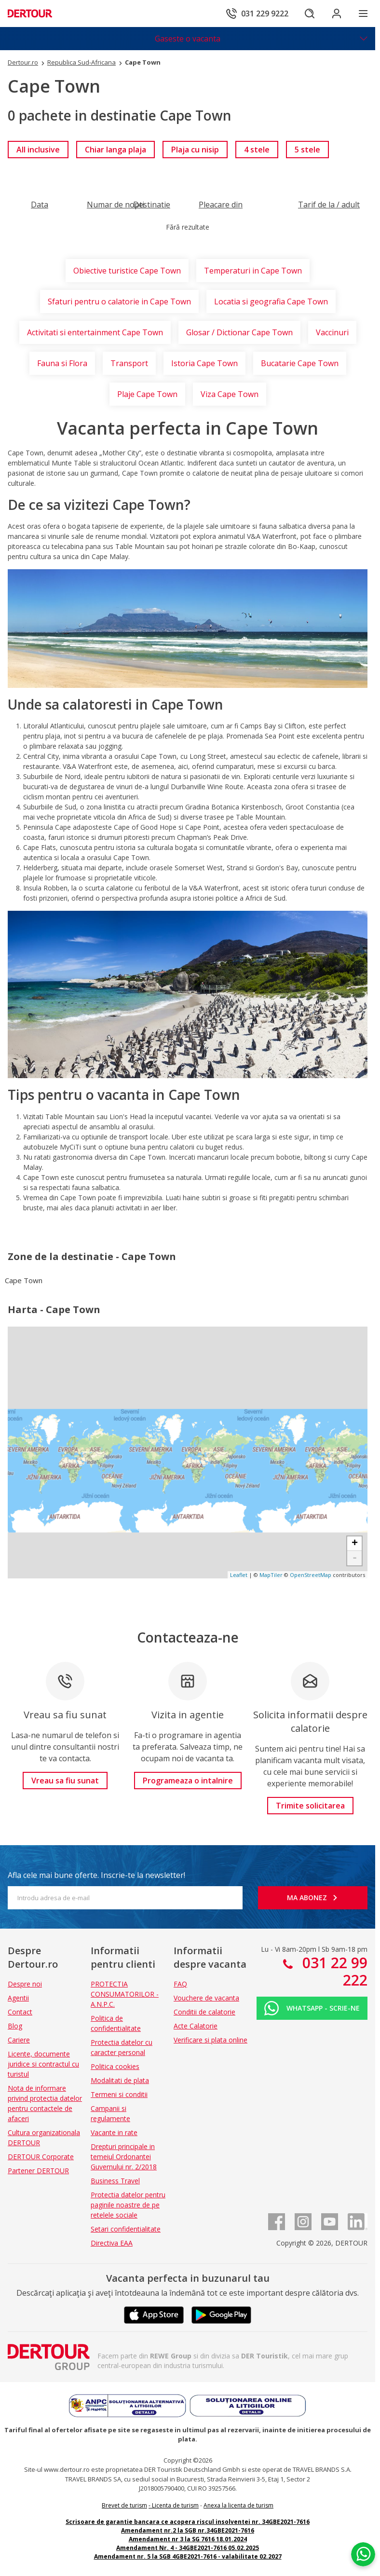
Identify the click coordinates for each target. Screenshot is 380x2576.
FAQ (180, 1983)
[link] (38, 149)
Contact (20, 2011)
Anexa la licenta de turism (238, 2505)
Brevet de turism (124, 2505)
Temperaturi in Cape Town (253, 270)
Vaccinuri (332, 332)
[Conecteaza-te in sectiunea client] (336, 13)
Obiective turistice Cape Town (127, 270)
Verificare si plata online (210, 2039)
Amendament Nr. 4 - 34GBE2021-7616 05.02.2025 (187, 2548)
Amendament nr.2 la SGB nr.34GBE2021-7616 (187, 2530)
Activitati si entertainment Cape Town (95, 332)
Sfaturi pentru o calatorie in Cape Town (119, 301)
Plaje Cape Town (147, 394)
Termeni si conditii (119, 2094)
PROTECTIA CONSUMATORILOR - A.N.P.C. (125, 1994)
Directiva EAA (112, 2242)
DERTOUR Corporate (41, 2156)
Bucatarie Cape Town (300, 363)
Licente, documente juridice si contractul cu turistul (43, 2064)
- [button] (355, 1558)
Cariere (19, 2039)
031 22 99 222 (333, 1971)
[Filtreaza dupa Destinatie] (151, 204)
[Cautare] (309, 13)
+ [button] (355, 1543)
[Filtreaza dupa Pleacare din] (221, 204)
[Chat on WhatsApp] (363, 2554)
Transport (129, 363)
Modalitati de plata (120, 2080)
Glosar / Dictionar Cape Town (239, 332)
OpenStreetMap (310, 1574)
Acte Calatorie (195, 2025)
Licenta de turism (175, 2505)
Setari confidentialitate (126, 2228)
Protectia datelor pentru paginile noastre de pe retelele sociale (128, 2205)
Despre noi (25, 1983)
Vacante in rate (114, 2132)
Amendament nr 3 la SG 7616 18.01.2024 (188, 2539)
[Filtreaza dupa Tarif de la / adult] (329, 204)
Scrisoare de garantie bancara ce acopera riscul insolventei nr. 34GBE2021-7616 (188, 2522)
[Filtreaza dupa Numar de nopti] (115, 204)
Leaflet (238, 1574)
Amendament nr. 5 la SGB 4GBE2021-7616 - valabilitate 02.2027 (188, 2556)
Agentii (18, 1997)
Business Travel (115, 2180)
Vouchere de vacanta (206, 1997)
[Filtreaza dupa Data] (39, 204)
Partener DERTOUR (38, 2170)
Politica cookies (115, 2066)
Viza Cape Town (229, 394)
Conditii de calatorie (204, 2011)
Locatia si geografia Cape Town (271, 301)
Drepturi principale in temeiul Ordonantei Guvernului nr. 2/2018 (124, 2156)
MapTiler (271, 1574)
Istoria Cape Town (204, 363)
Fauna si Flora (62, 363)
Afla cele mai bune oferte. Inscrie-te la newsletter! (96, 1875)
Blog (15, 2025)
